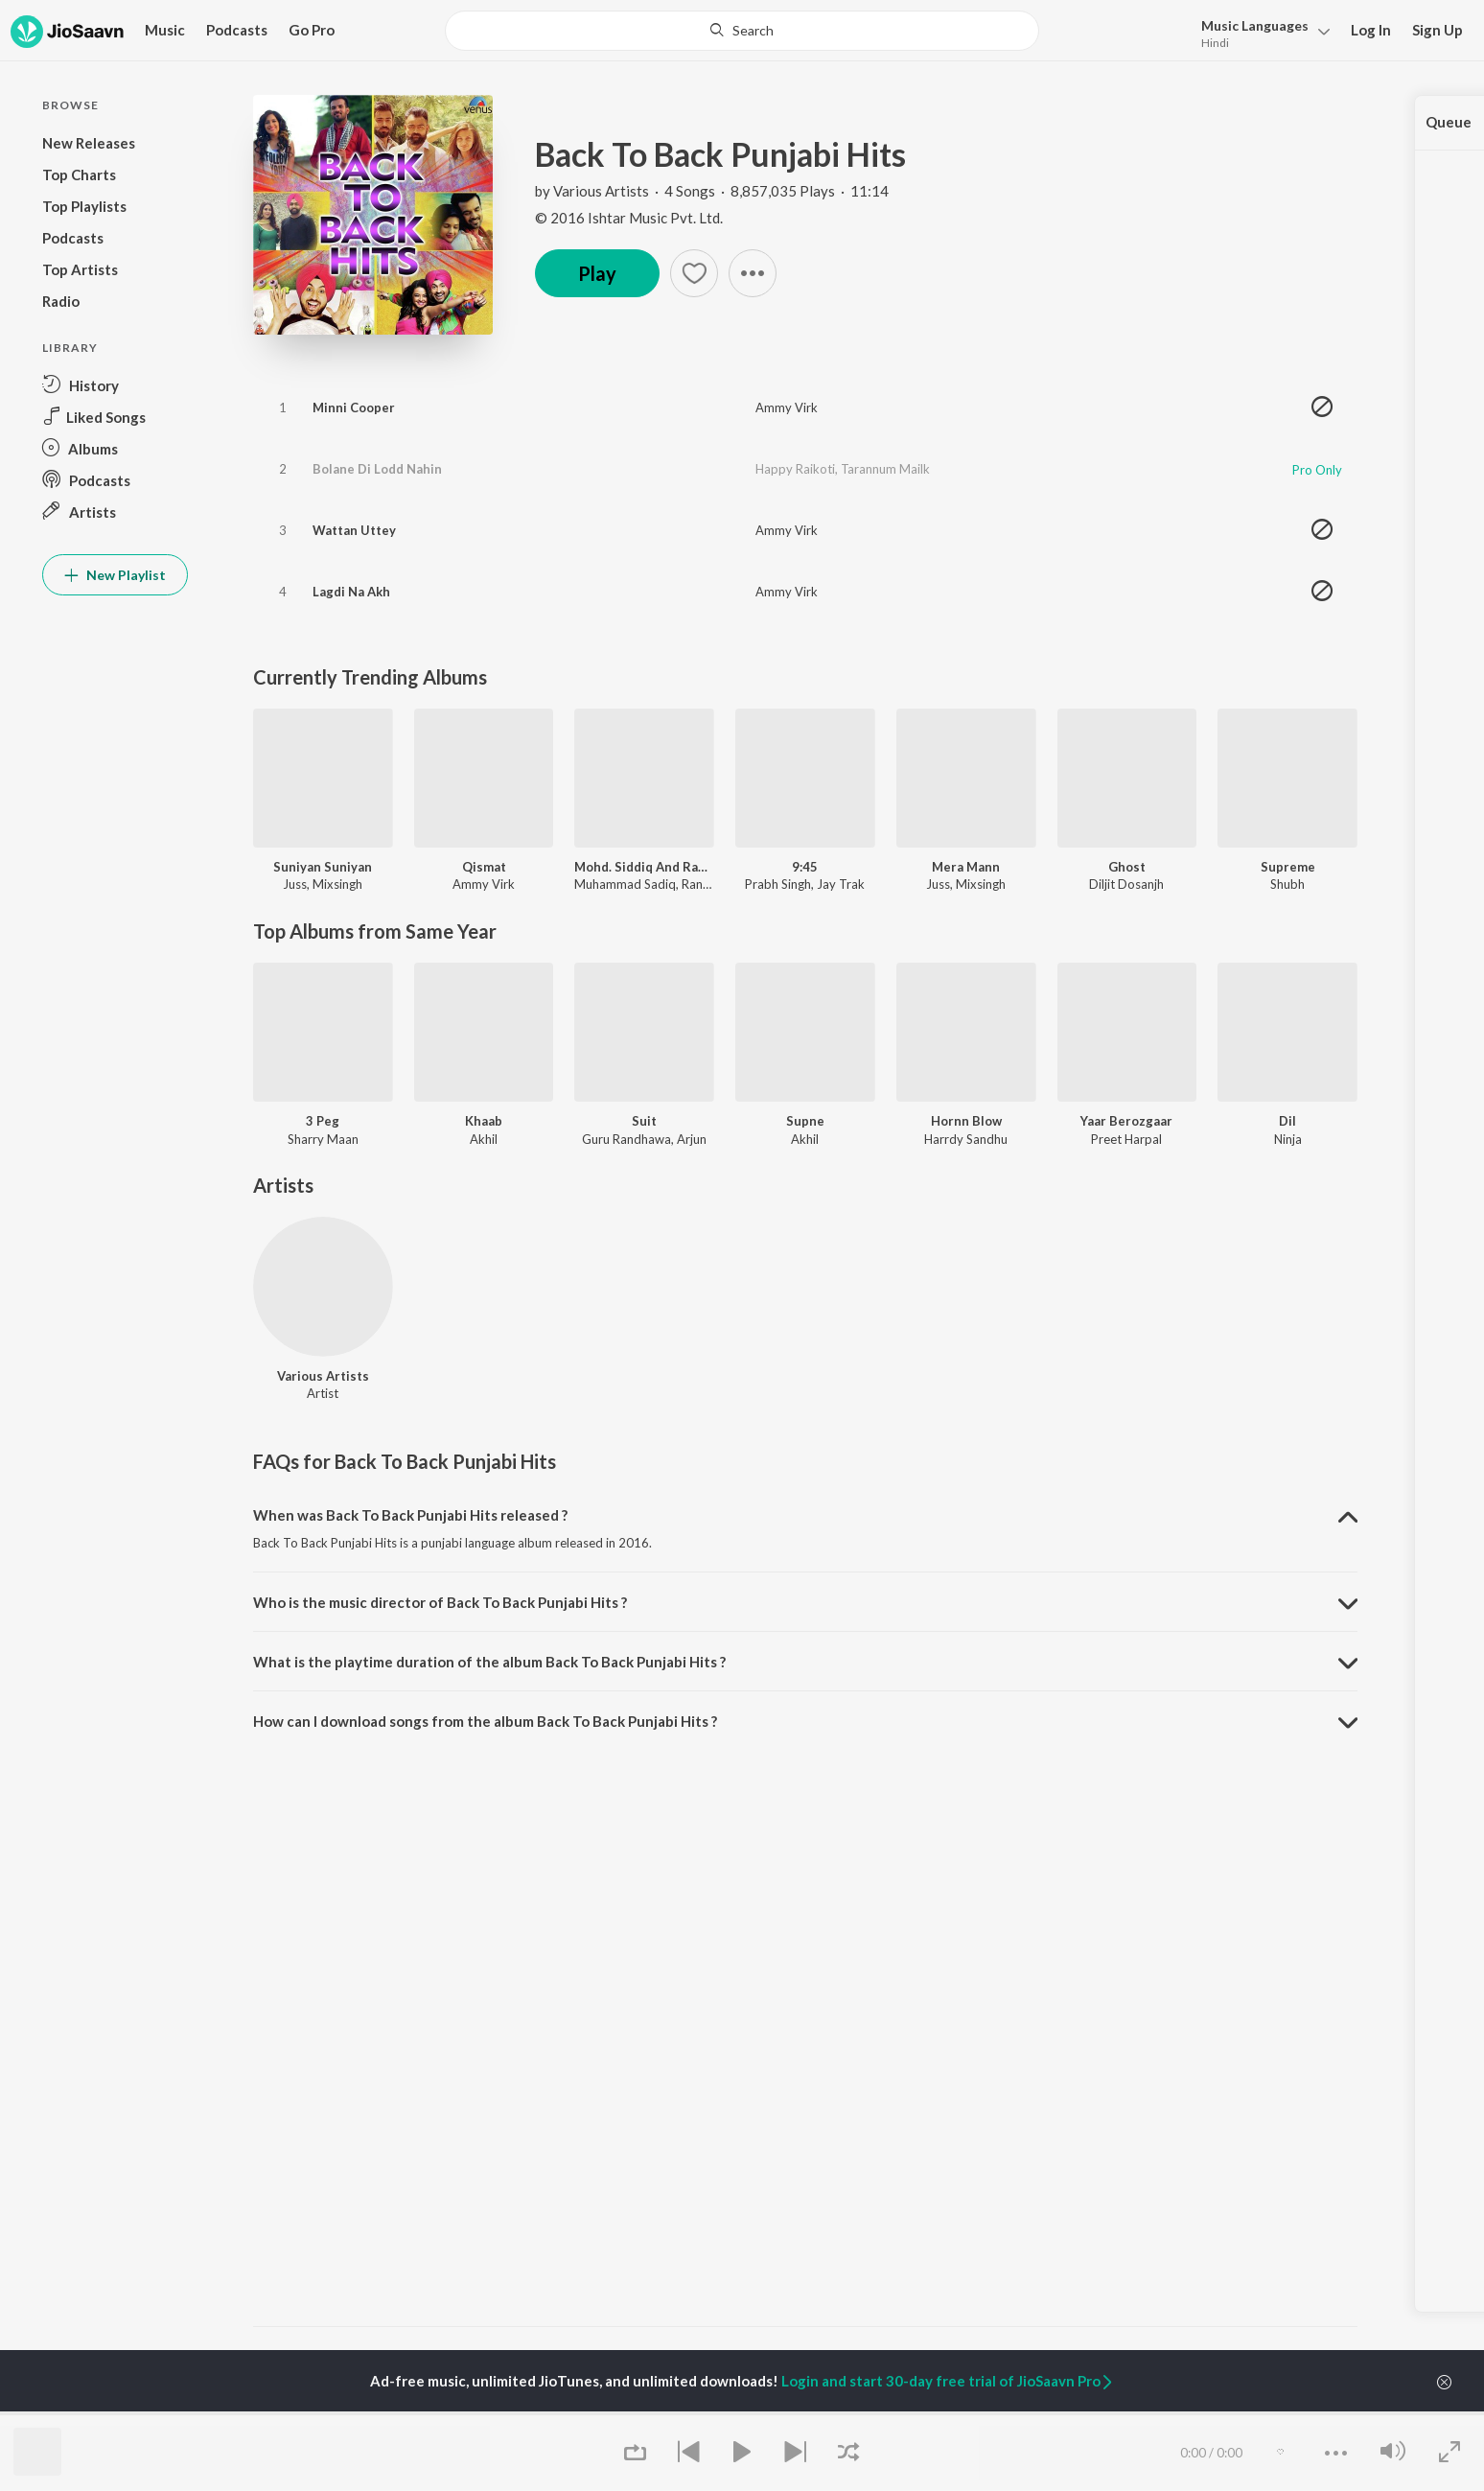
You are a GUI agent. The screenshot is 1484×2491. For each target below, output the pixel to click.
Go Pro (312, 29)
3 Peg (322, 1121)
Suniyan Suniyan (322, 866)
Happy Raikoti (795, 469)
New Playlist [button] (115, 575)
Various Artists (601, 190)
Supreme (1288, 866)
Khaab (483, 1121)
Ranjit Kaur (712, 884)
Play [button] (597, 273)
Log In (1371, 29)
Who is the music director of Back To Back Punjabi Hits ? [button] (440, 1602)
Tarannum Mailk (885, 469)
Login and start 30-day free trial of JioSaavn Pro (948, 2380)
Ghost (1127, 866)
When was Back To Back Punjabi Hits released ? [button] (410, 1515)
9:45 (805, 866)
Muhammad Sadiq (625, 884)
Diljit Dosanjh (1126, 884)
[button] (1260, 32)
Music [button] (165, 29)
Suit (644, 1121)
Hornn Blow (966, 1121)
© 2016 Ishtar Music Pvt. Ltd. (629, 217)
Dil (1287, 1121)
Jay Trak (841, 884)
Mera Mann (966, 866)
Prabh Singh (778, 884)
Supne (805, 1121)
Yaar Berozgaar (1126, 1121)
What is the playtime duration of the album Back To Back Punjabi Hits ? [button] (489, 1661)
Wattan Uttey (354, 530)
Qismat (484, 866)
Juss (295, 884)
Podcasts (236, 29)
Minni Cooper (354, 407)
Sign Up (1437, 29)
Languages (1255, 25)
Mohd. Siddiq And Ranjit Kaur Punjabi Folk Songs (644, 866)
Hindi (1215, 42)
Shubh (1287, 884)
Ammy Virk (786, 407)
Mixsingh (337, 884)
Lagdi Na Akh (351, 591)
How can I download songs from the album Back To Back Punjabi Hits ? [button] (485, 1721)
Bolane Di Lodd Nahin (377, 469)
